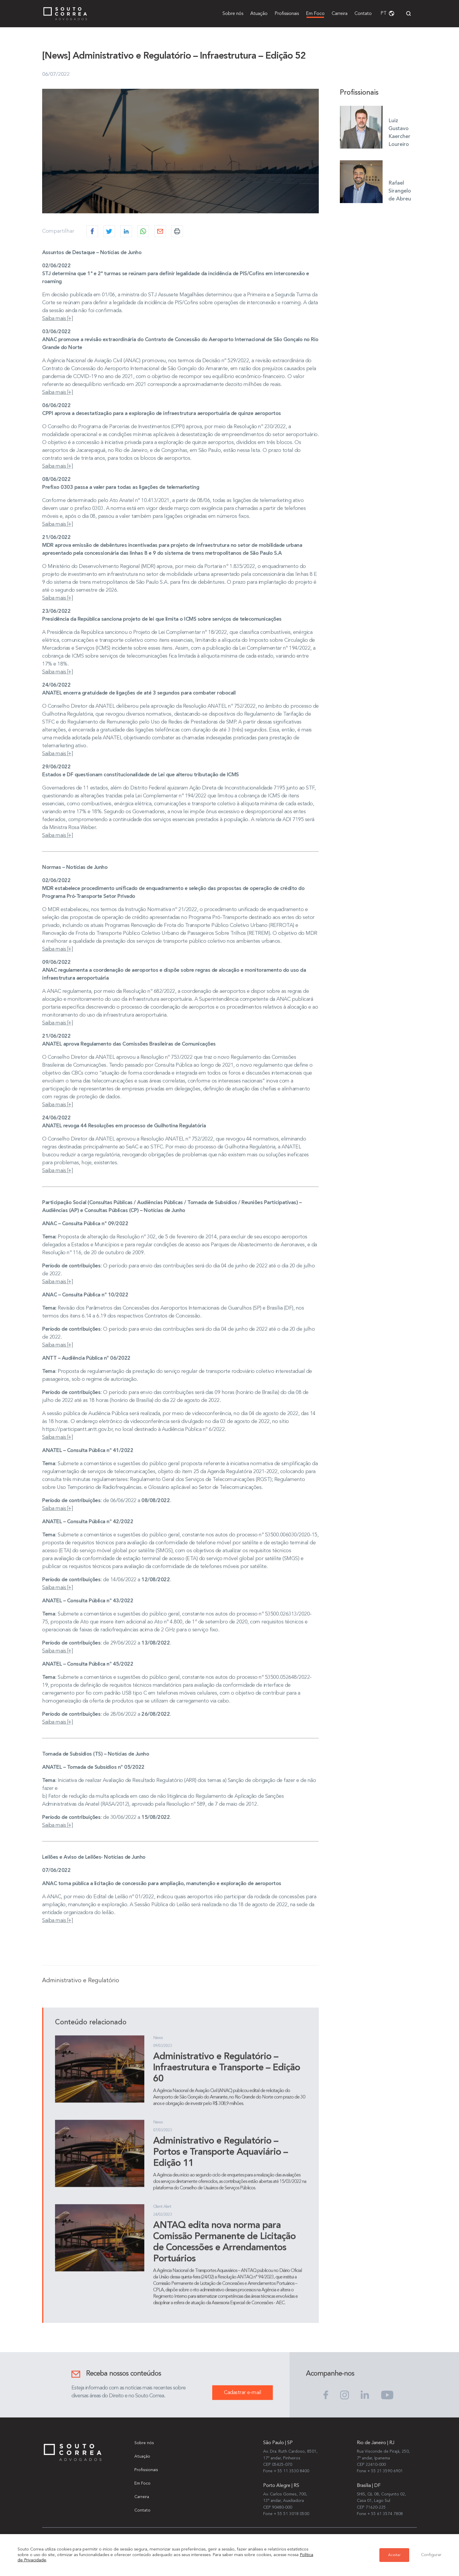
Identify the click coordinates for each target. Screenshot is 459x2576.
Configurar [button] (431, 2555)
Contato (363, 13)
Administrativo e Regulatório (80, 1991)
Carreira (339, 13)
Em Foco (315, 13)
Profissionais (287, 13)
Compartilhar (58, 241)
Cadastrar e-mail (242, 2402)
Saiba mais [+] (57, 328)
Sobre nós (232, 13)
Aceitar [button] (394, 2555)
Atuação (259, 13)
